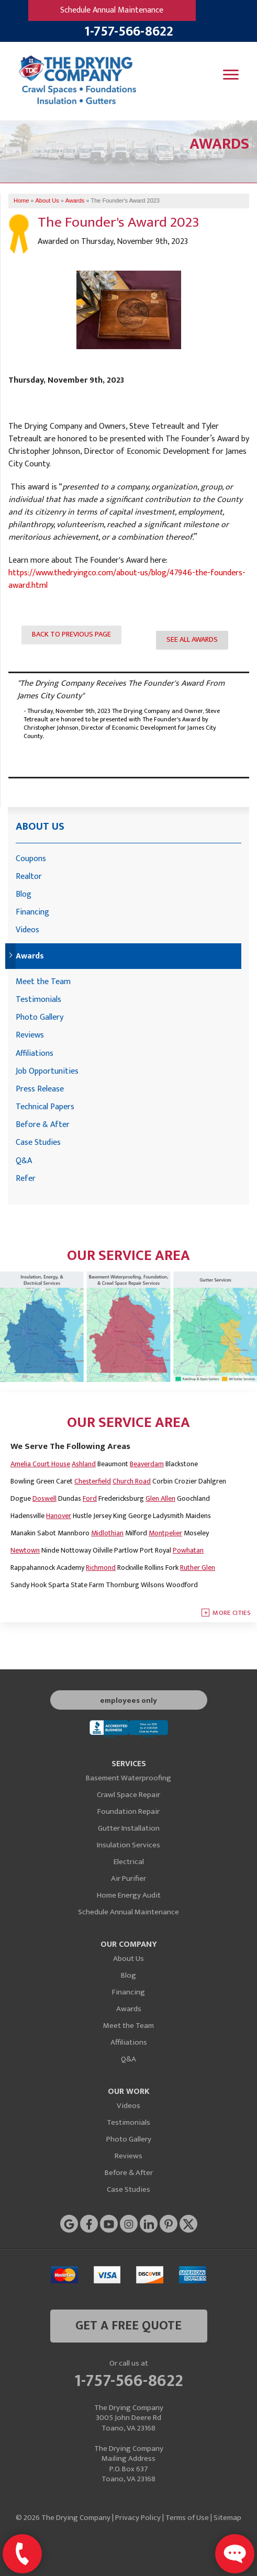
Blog (23, 894)
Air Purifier (128, 1878)
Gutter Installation (129, 1828)
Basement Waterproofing (128, 1778)
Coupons (31, 859)
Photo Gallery (39, 1017)
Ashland (84, 1464)
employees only (128, 1700)
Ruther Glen (197, 1568)
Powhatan (188, 1550)
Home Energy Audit (129, 1895)
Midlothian (107, 1533)
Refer (26, 1179)
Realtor (29, 877)
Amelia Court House (40, 1464)
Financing (32, 912)
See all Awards (192, 639)
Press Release (40, 1089)
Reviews (30, 1035)
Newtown (25, 1550)
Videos (27, 930)
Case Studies (38, 1142)
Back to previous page (71, 634)
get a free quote (128, 2325)
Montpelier (165, 1533)
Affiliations (34, 1053)
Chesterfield (92, 1481)
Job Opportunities (47, 1071)
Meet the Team (43, 982)
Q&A (24, 1161)
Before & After (43, 1125)
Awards (30, 956)
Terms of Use (187, 2517)
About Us (40, 826)
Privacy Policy (138, 2517)
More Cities (232, 1613)
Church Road (132, 1481)
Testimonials (38, 1000)
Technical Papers (45, 1107)
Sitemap (227, 2517)
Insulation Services (128, 1845)
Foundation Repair (128, 1811)
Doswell (44, 1498)
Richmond (101, 1568)
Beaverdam (147, 1464)
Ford (90, 1498)
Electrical (129, 1861)
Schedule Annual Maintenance (111, 10)
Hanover (58, 1516)
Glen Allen (160, 1498)
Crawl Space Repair (128, 1794)
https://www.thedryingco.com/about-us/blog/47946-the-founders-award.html (126, 579)
